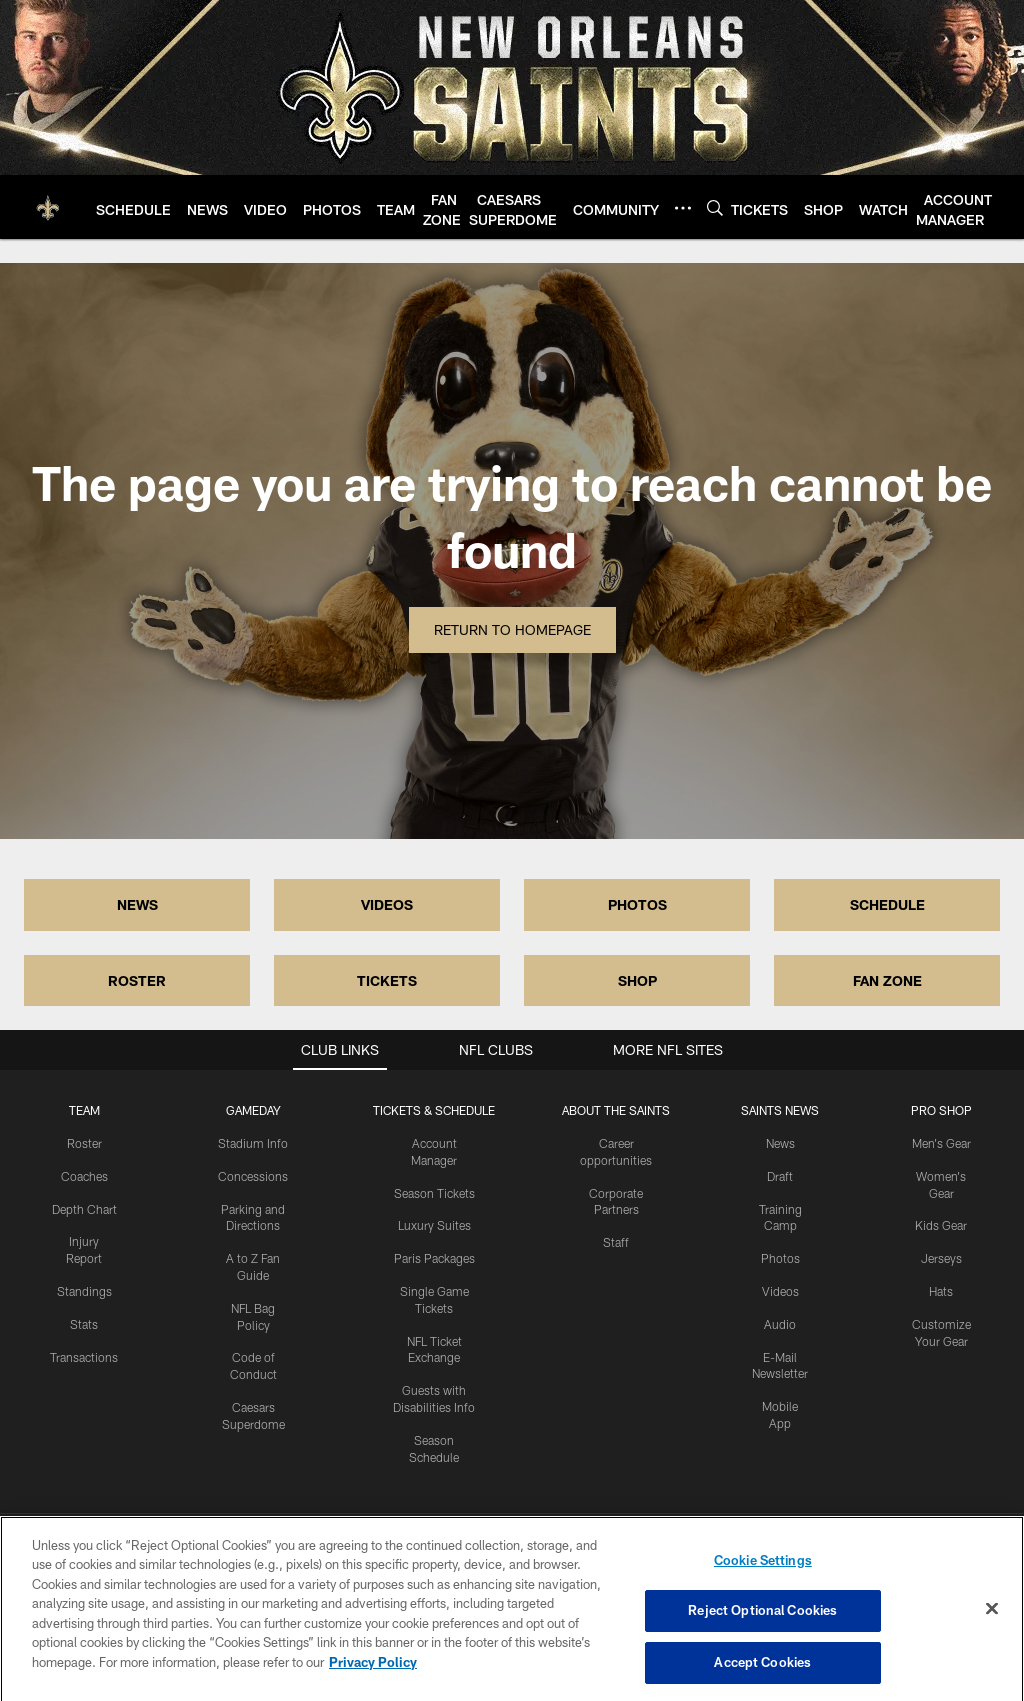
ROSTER (137, 980)
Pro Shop (941, 1110)
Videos (780, 1291)
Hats (941, 1291)
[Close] (992, 1622)
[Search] (715, 207)
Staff (616, 1242)
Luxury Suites (434, 1225)
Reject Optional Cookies (762, 1625)
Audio (780, 1324)
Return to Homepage (512, 629)
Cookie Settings (763, 1574)
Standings (84, 1291)
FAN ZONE (887, 980)
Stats (84, 1324)
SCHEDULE (887, 904)
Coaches (84, 1176)
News (780, 1143)
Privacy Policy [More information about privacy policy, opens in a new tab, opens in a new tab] (373, 1676)
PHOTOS (637, 904)
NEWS (137, 904)
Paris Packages (434, 1258)
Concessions (253, 1176)
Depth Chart (84, 1209)
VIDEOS (387, 904)
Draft (780, 1176)
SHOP (637, 980)
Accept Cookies (762, 1676)
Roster (84, 1143)
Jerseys (941, 1258)
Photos (780, 1258)
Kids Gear (941, 1225)
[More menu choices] (683, 208)
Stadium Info (253, 1143)
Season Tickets (434, 1193)
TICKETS (387, 980)
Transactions (84, 1357)
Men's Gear (941, 1143)
